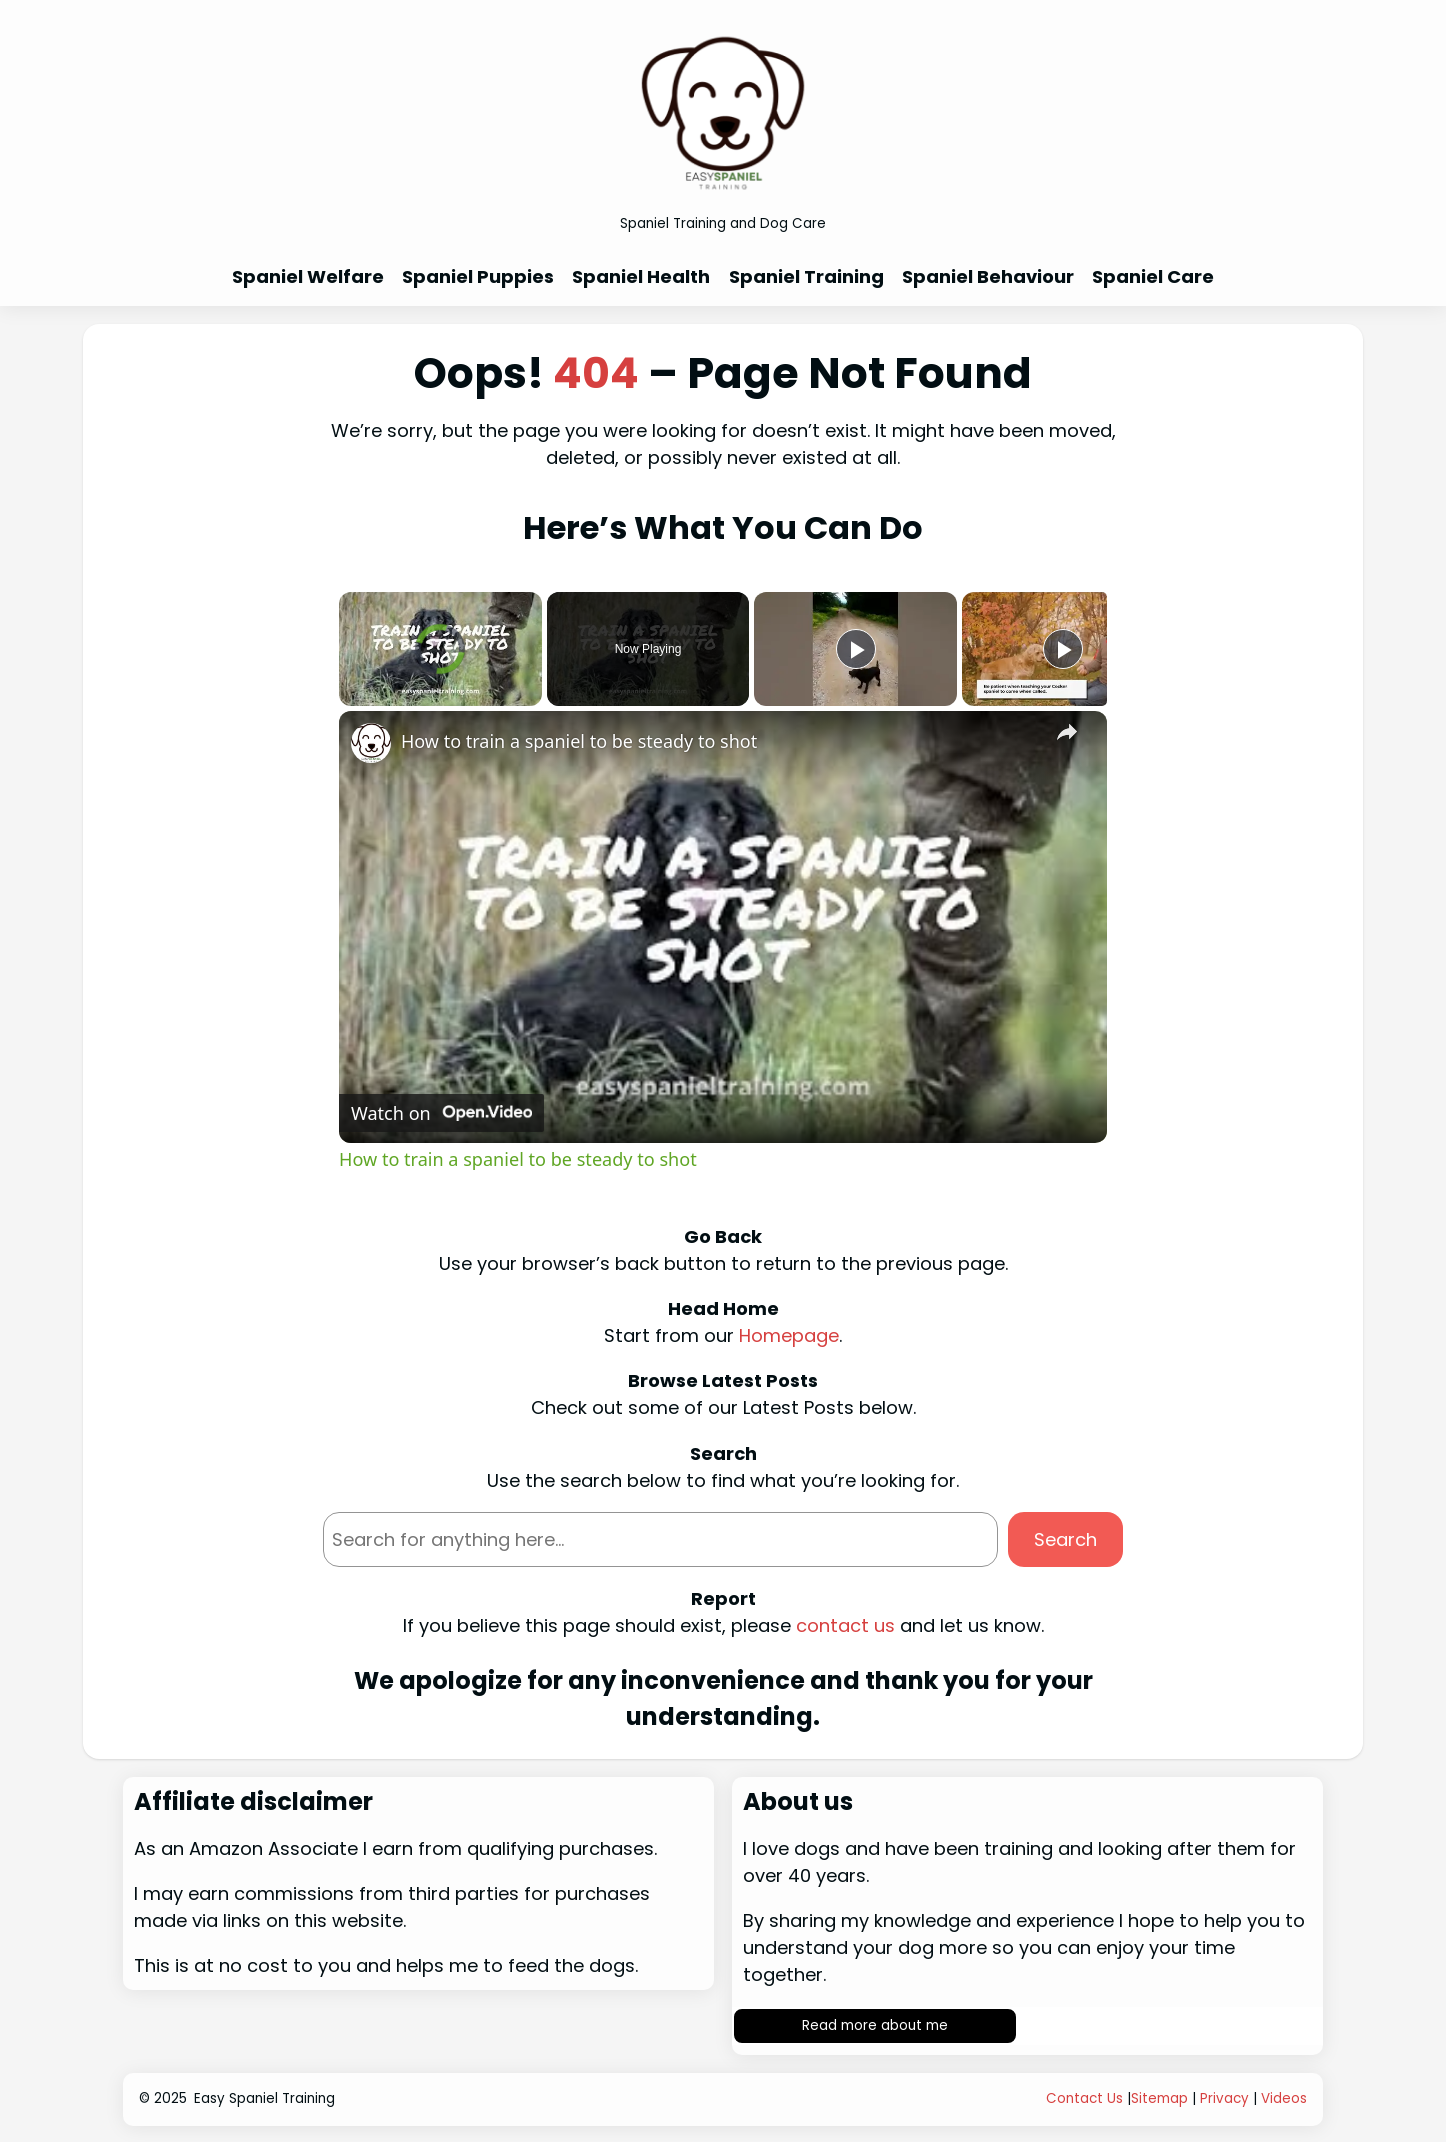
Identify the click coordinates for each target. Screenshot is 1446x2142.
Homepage (789, 1335)
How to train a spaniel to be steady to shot (579, 741)
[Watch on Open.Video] (441, 1113)
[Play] (856, 649)
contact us (845, 1625)
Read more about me (875, 2025)
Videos (1284, 2098)
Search (1065, 1539)
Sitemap (1159, 2098)
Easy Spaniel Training (264, 2098)
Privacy (1224, 2098)
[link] (371, 743)
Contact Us (1084, 2098)
